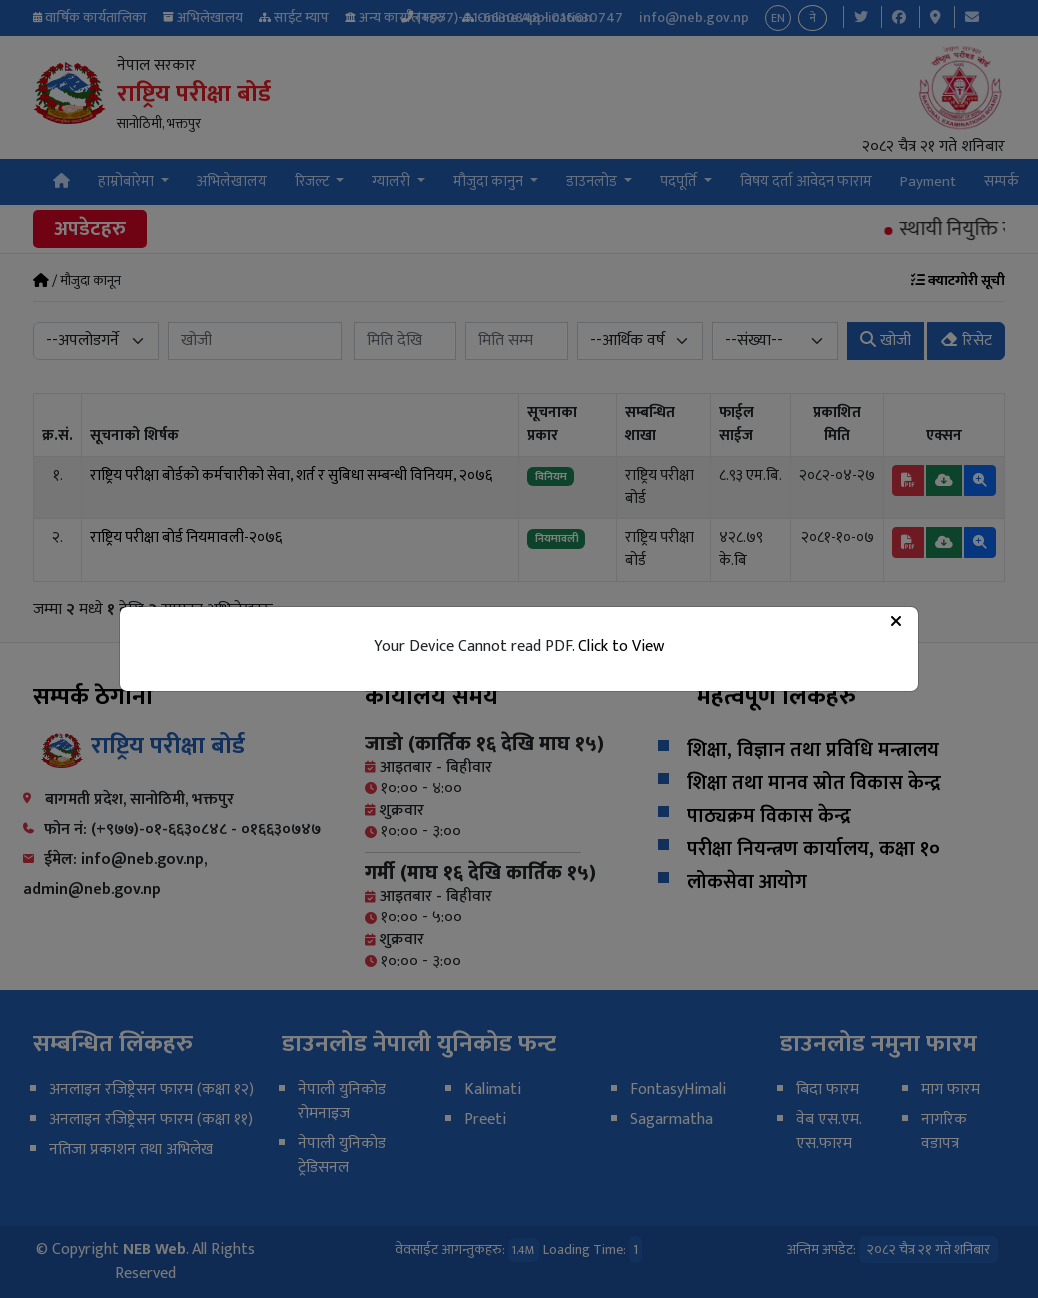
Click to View (621, 646)
